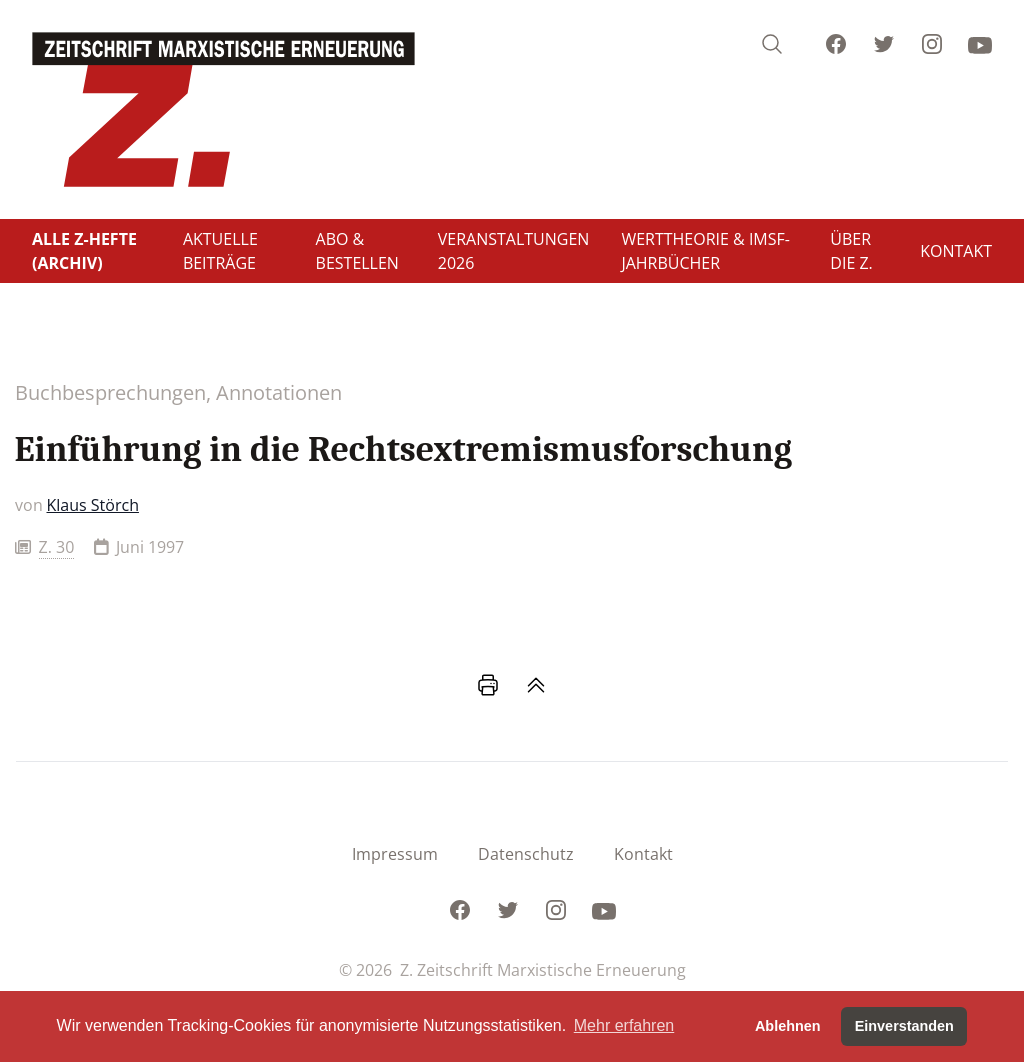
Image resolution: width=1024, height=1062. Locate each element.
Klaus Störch (93, 505)
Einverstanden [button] (904, 1026)
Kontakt (643, 854)
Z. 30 (57, 547)
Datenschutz (526, 854)
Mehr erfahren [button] (624, 1025)
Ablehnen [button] (788, 1026)
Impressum (395, 854)
